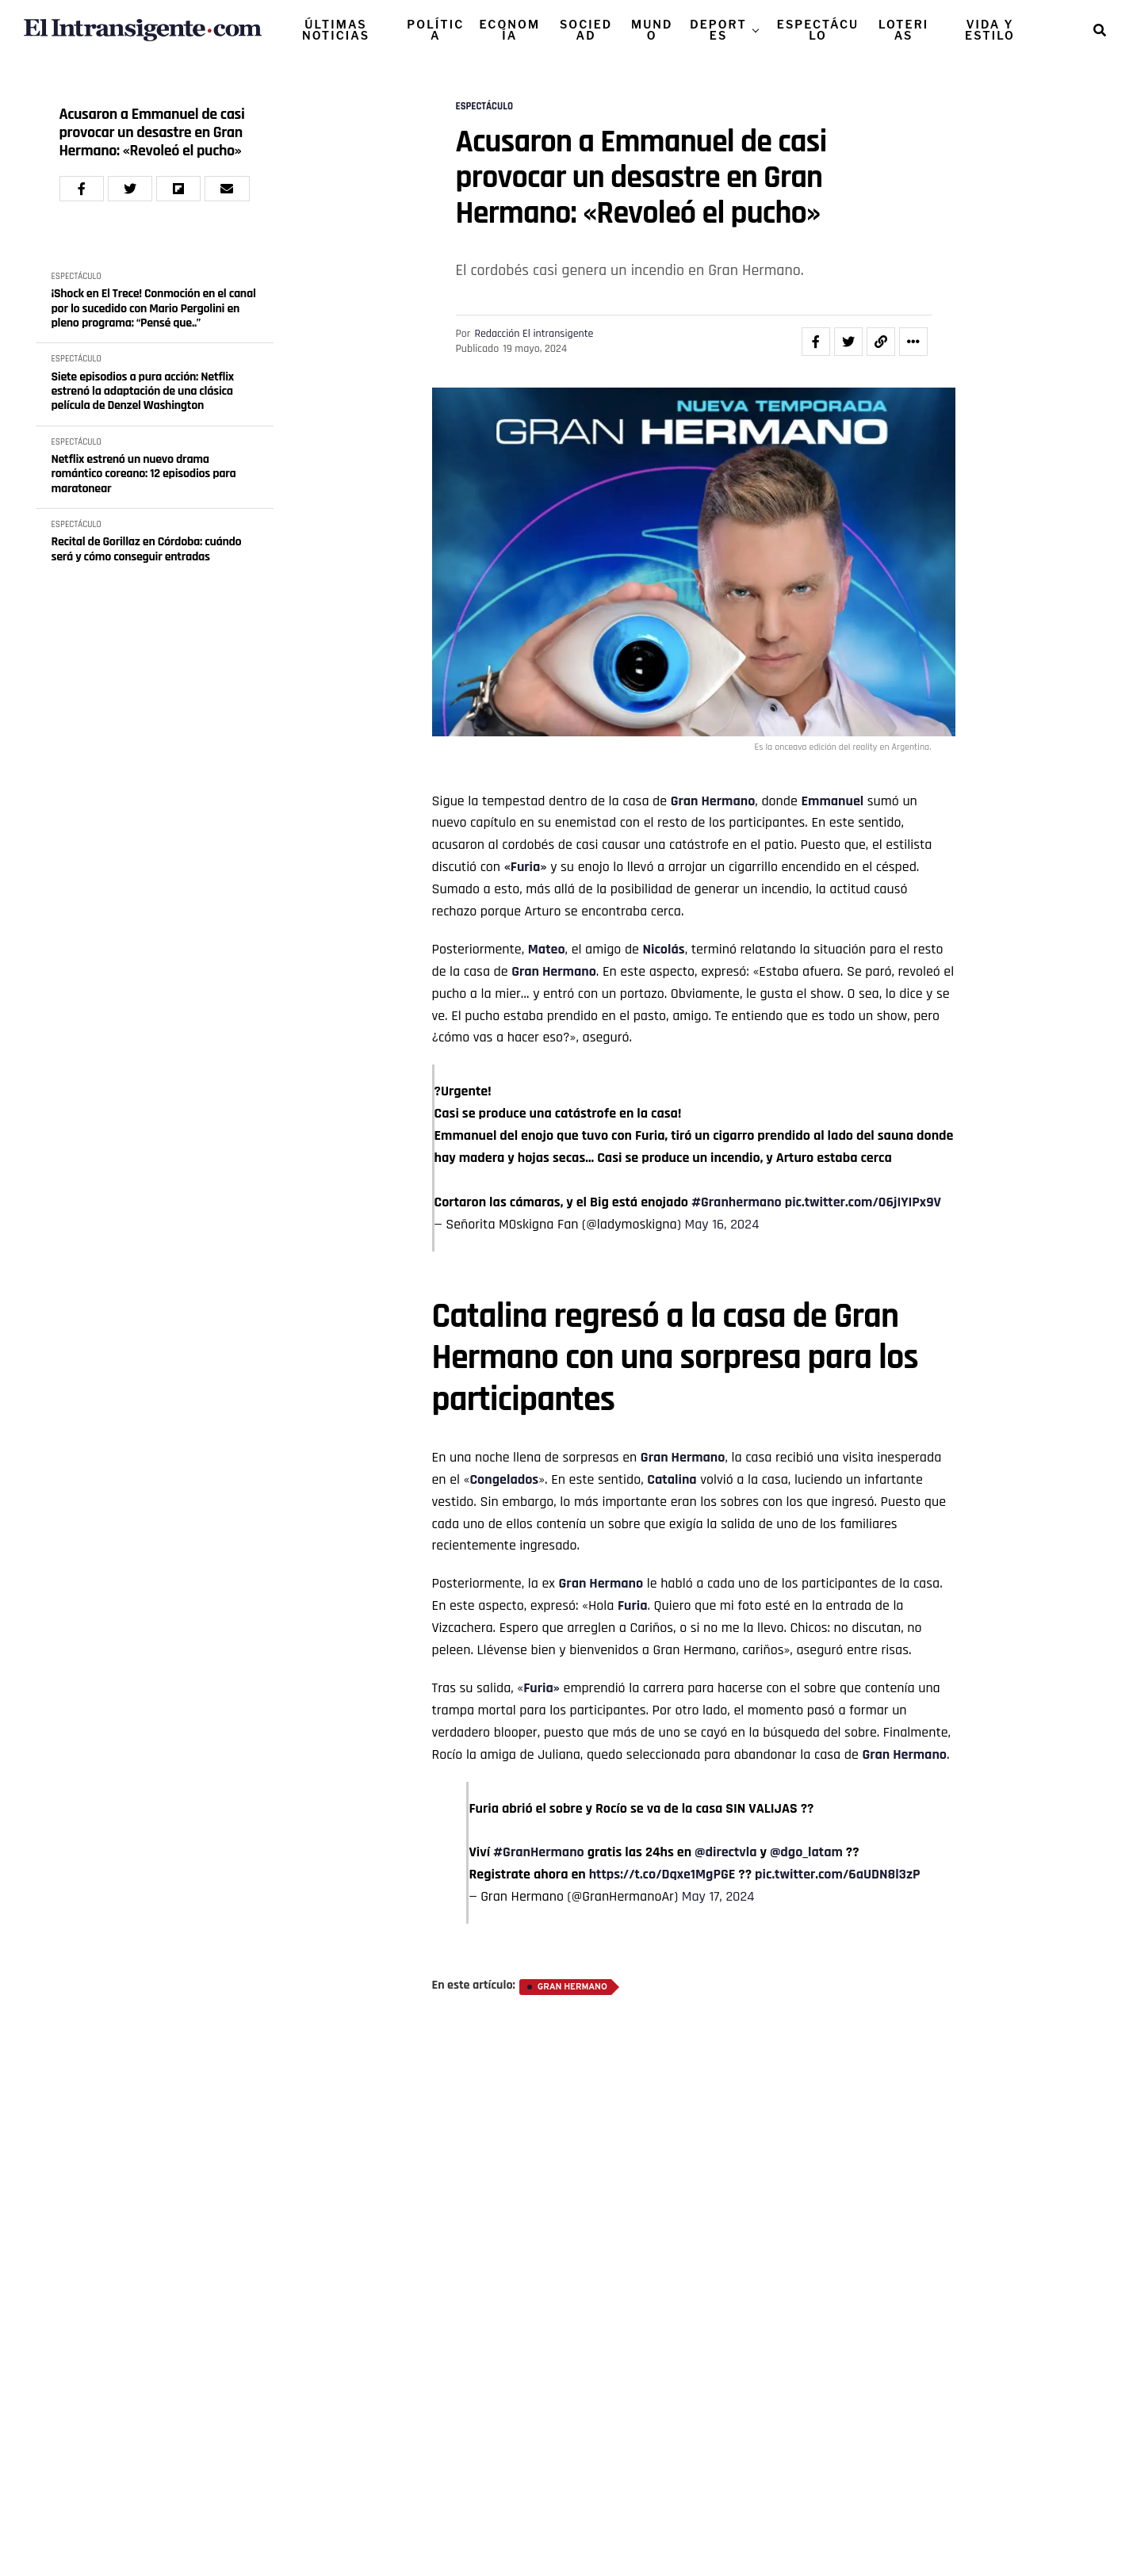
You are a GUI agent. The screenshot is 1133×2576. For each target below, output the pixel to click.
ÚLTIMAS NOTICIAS (335, 29)
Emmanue (830, 801)
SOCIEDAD (586, 29)
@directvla (725, 1852)
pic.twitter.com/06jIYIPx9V (863, 1202)
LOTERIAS (903, 29)
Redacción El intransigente (533, 334)
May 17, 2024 (718, 1896)
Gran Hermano (713, 801)
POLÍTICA (435, 29)
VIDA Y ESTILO (990, 29)
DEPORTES (718, 29)
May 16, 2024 (722, 1224)
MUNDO (652, 29)
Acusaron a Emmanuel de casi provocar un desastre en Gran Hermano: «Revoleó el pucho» (152, 132)
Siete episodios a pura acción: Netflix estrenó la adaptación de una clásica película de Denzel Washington (143, 392)
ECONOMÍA (510, 29)
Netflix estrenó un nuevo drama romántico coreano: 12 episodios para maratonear (144, 474)
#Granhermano (736, 1202)
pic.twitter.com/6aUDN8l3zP (837, 1874)
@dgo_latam (806, 1852)
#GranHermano (538, 1852)
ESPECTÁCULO (818, 29)
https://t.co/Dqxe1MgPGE (662, 1874)
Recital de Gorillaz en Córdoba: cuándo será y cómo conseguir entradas (147, 549)
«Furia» (525, 867)
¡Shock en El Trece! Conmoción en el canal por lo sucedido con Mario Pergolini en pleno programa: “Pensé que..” (154, 309)
